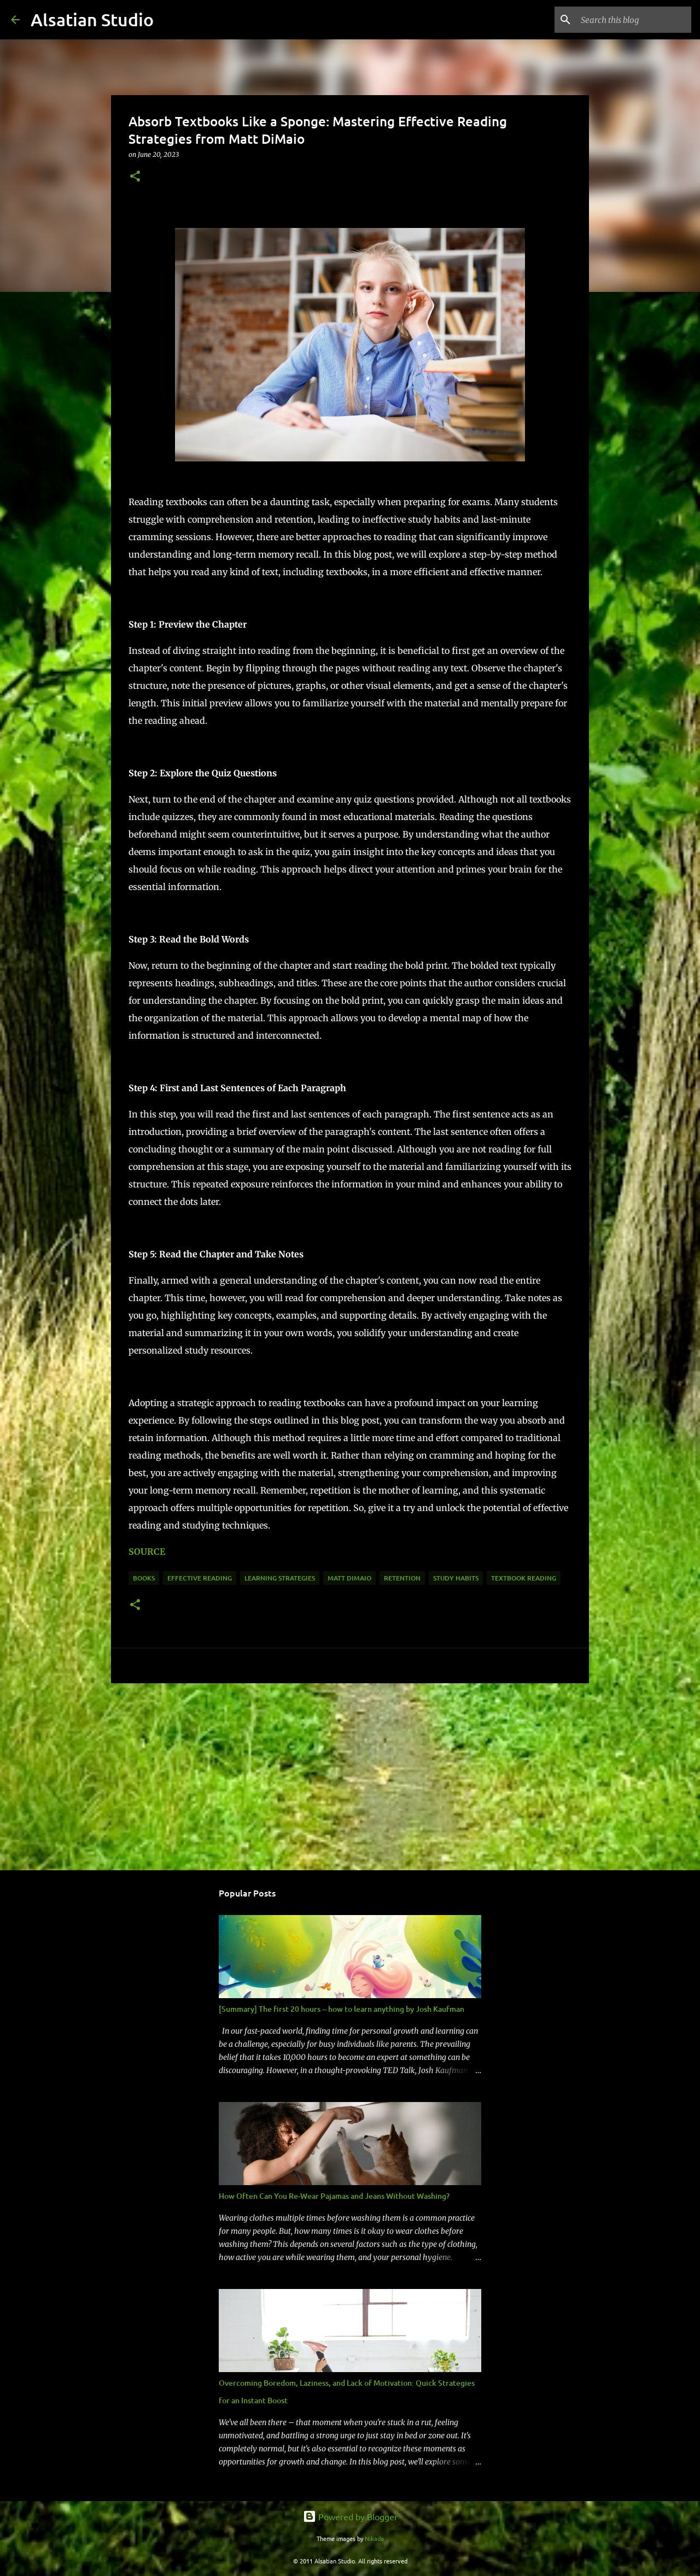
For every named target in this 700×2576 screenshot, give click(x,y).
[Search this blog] (633, 20)
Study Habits (456, 1578)
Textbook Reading (523, 1578)
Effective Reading (199, 1578)
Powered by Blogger (350, 2516)
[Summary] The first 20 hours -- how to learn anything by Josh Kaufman (341, 2009)
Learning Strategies (279, 1578)
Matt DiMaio (349, 1578)
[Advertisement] (350, 1776)
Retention (402, 1578)
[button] (135, 176)
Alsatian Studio (92, 19)
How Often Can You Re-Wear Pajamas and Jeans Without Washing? (334, 2196)
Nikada (374, 2538)
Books (144, 1578)
